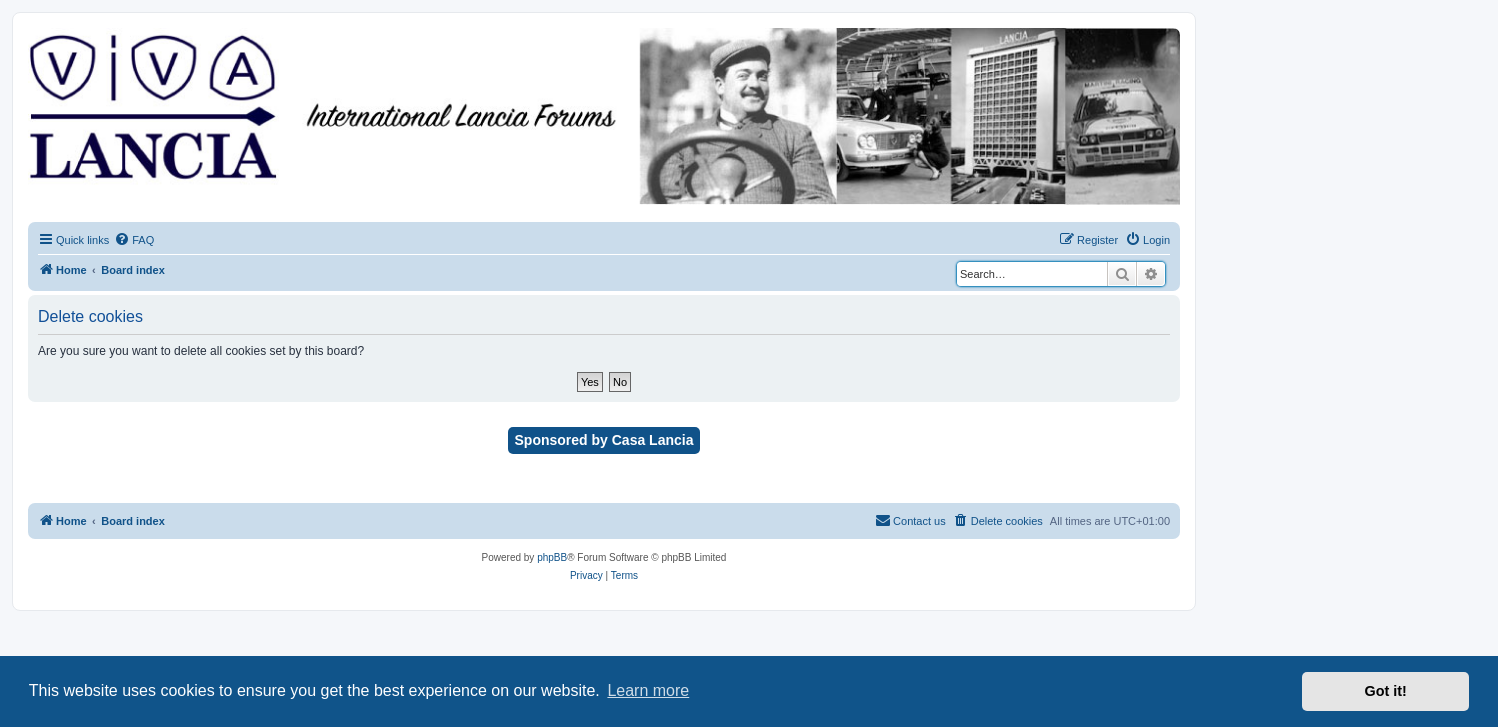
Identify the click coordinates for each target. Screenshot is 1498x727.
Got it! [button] (1386, 691)
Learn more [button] (648, 690)
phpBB (552, 557)
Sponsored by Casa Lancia (604, 440)
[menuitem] (134, 240)
